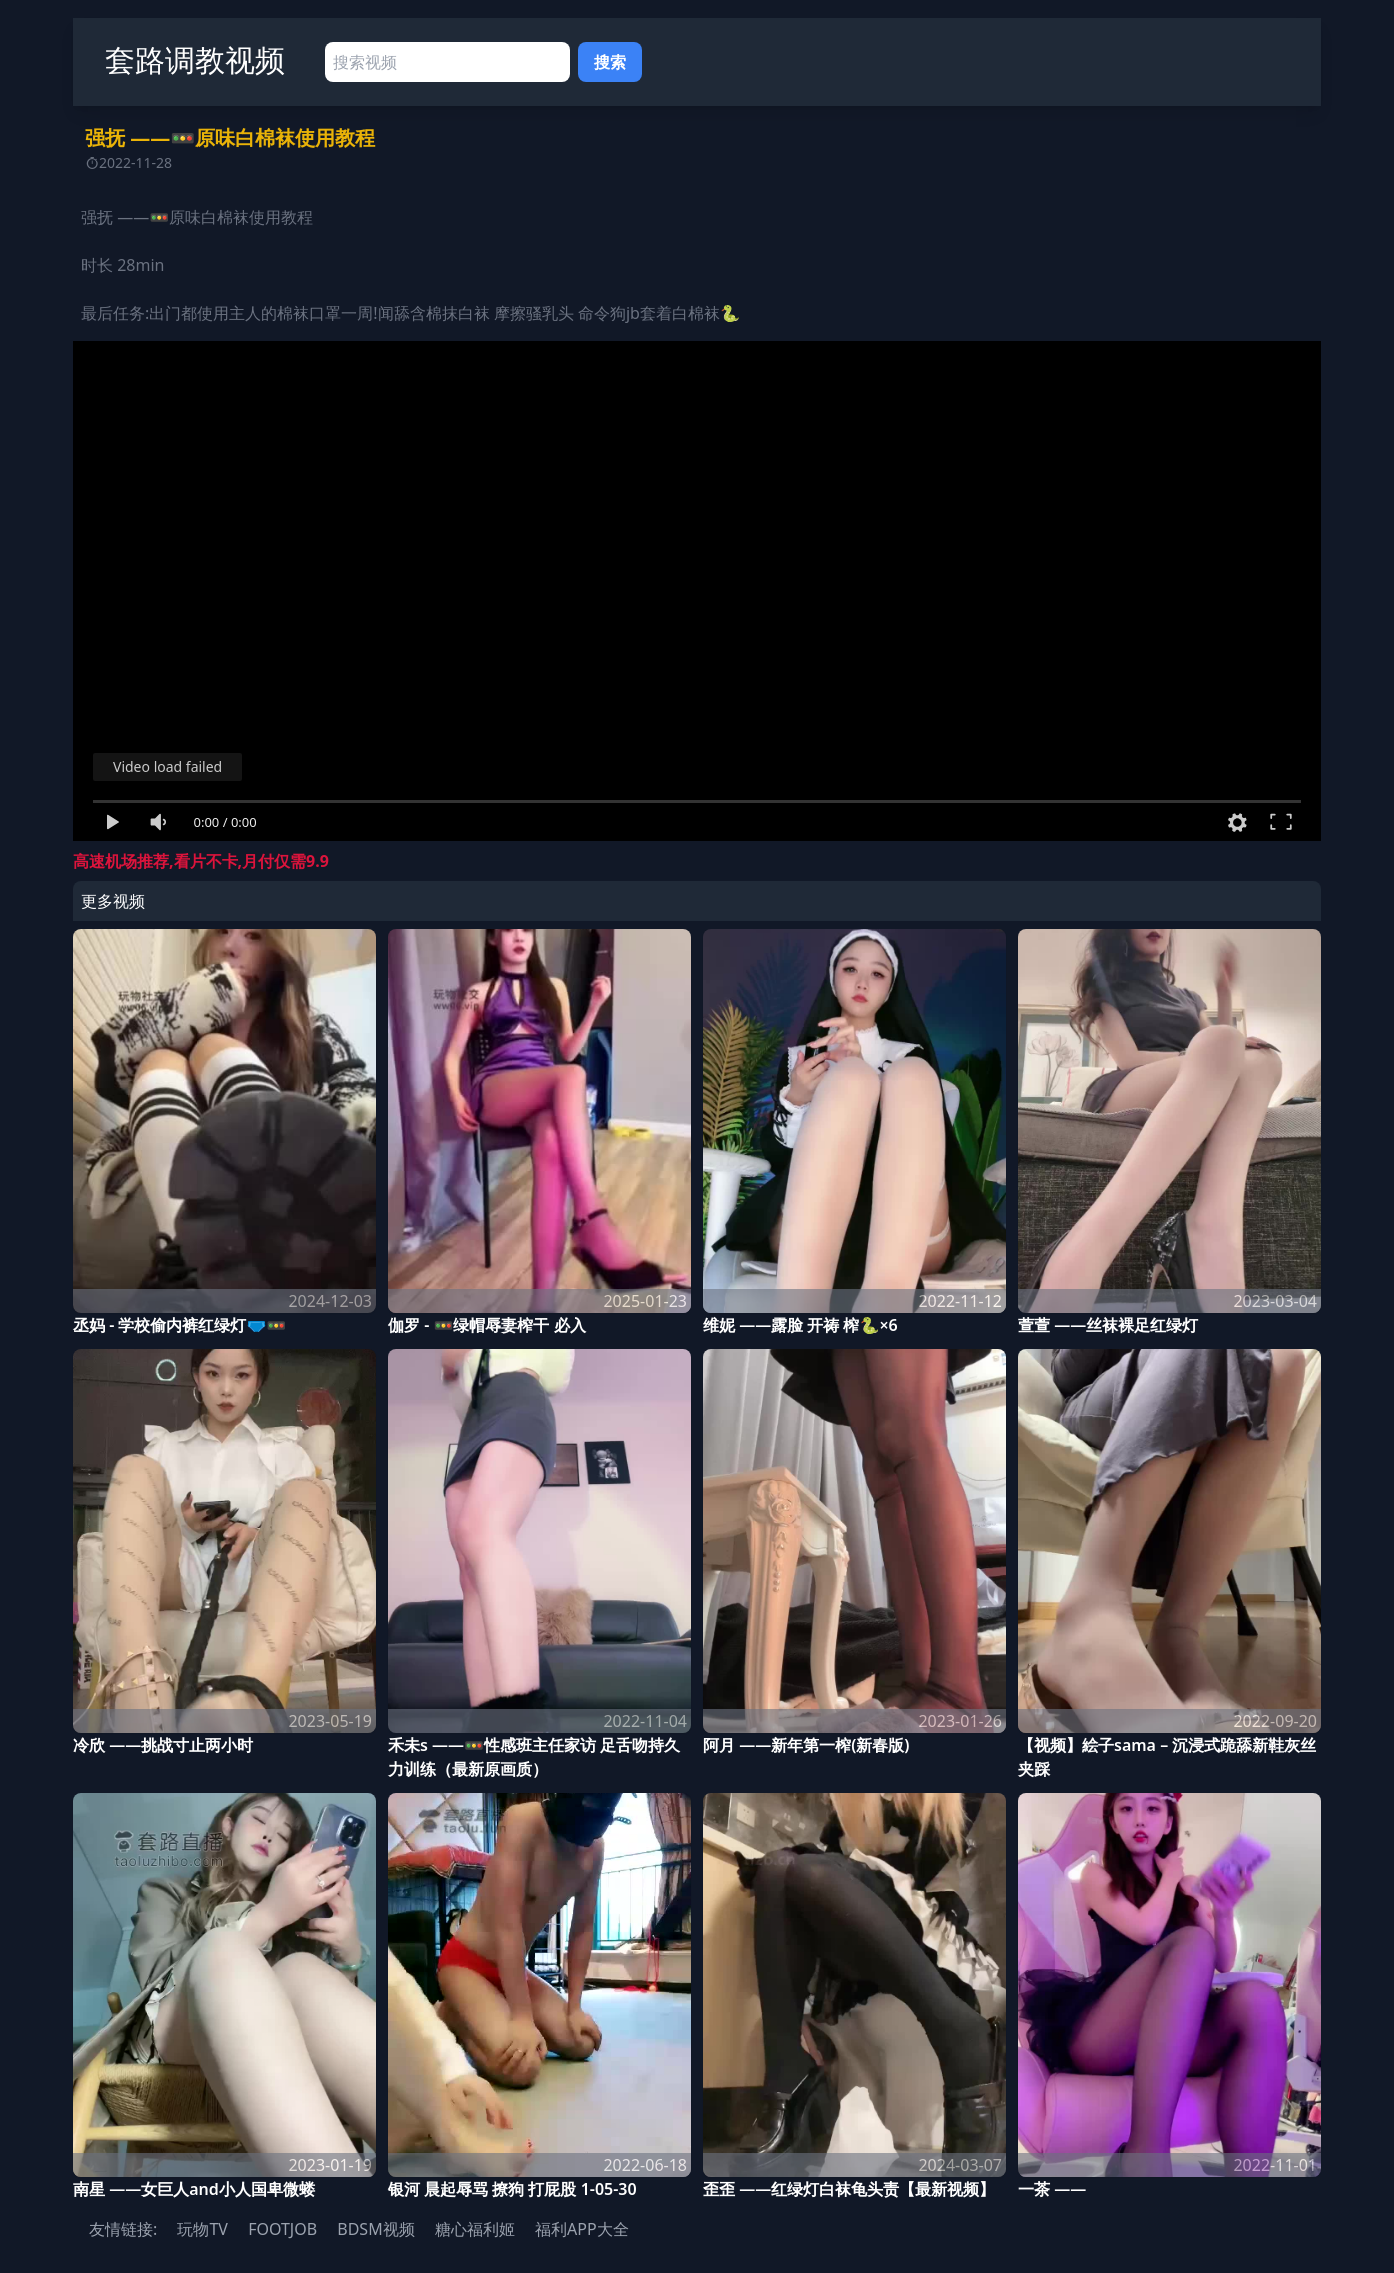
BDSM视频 (375, 2229)
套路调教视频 (195, 59)
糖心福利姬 (475, 2229)
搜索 (610, 62)
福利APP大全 (582, 2229)
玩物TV (202, 2229)
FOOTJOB (282, 2229)
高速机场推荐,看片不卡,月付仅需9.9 (201, 861)
